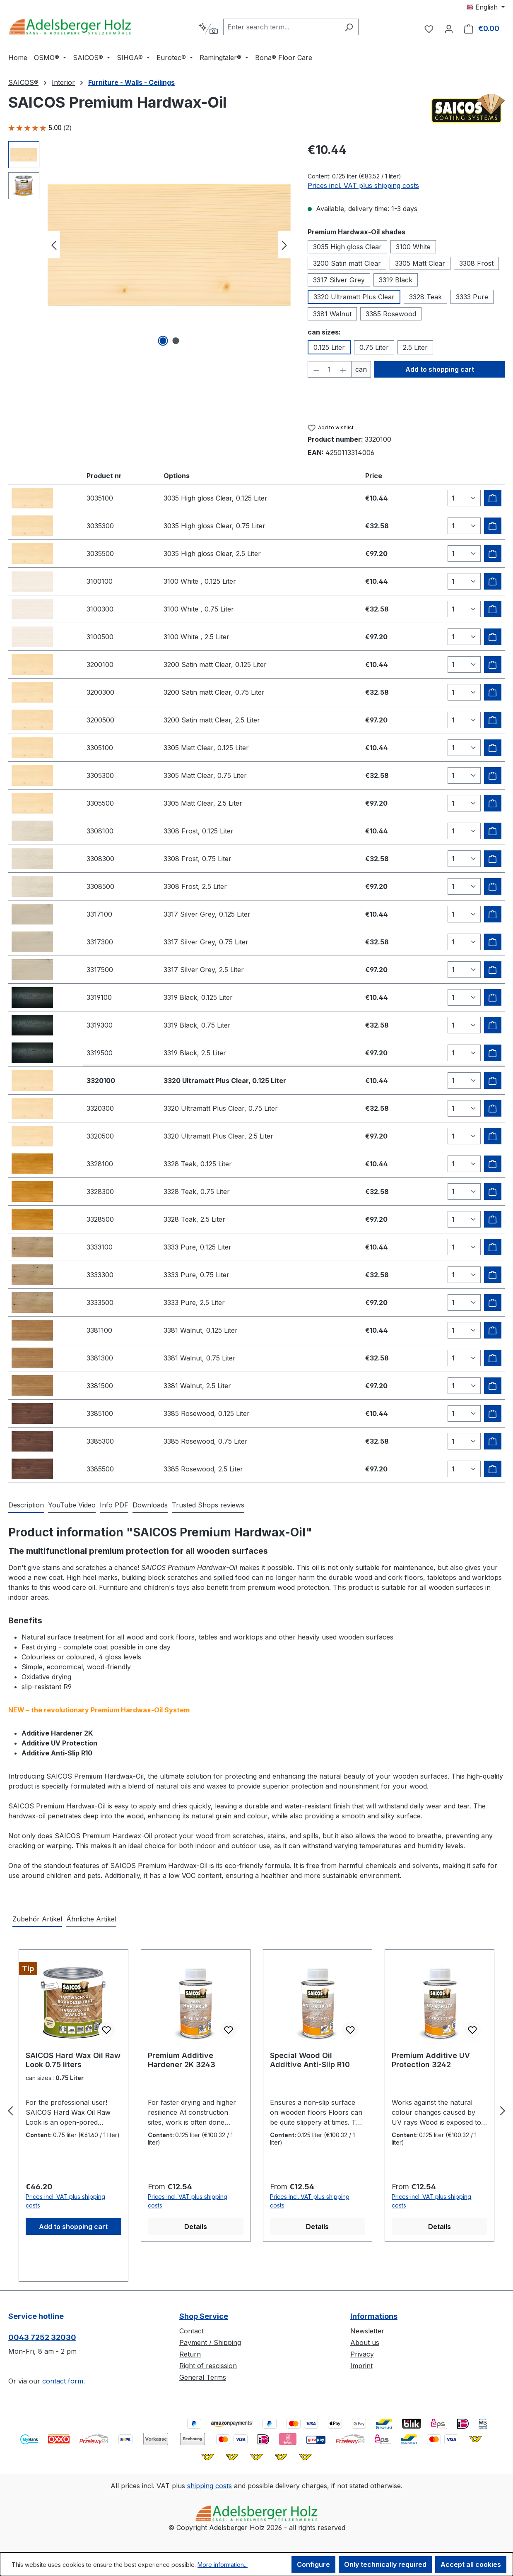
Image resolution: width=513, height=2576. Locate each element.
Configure (313, 2564)
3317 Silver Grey (339, 280)
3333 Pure (472, 297)
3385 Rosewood (391, 314)
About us (364, 2342)
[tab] (26, 1505)
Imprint (361, 2366)
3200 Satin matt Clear (347, 263)
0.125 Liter (329, 347)
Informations (373, 2316)
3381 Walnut (332, 314)
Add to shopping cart (439, 369)
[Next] (284, 244)
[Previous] (54, 244)
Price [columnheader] (373, 476)
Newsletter (367, 2331)
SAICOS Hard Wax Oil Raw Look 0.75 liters (73, 2060)
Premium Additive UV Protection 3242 (431, 2060)
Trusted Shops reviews (208, 1505)
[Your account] (449, 28)
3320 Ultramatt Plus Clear (354, 297)
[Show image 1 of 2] (162, 340)
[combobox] (281, 27)
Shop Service (203, 2316)
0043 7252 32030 (42, 2337)
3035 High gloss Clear (347, 247)
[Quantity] (329, 369)
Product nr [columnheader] (104, 476)
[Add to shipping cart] (492, 498)
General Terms (202, 2377)
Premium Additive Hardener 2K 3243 (181, 2060)
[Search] (349, 27)
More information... (222, 2564)
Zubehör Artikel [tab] (37, 1919)
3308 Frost (476, 263)
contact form (62, 2381)
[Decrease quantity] (316, 369)
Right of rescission (208, 2366)
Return (190, 2354)
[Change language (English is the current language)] (486, 7)
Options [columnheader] (177, 476)
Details (195, 2226)
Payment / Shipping (210, 2342)
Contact (191, 2331)
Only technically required (385, 2564)
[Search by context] (208, 29)
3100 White (413, 247)
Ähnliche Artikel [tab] (91, 1919)
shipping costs (209, 2486)
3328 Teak (425, 297)
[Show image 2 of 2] (175, 340)
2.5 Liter (415, 347)
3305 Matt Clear (420, 263)
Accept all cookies (471, 2564)
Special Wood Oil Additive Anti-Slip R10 (310, 2060)
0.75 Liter (374, 347)
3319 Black (395, 280)
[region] (149, 244)
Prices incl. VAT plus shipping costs (363, 185)
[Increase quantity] (343, 369)
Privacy (362, 2354)
